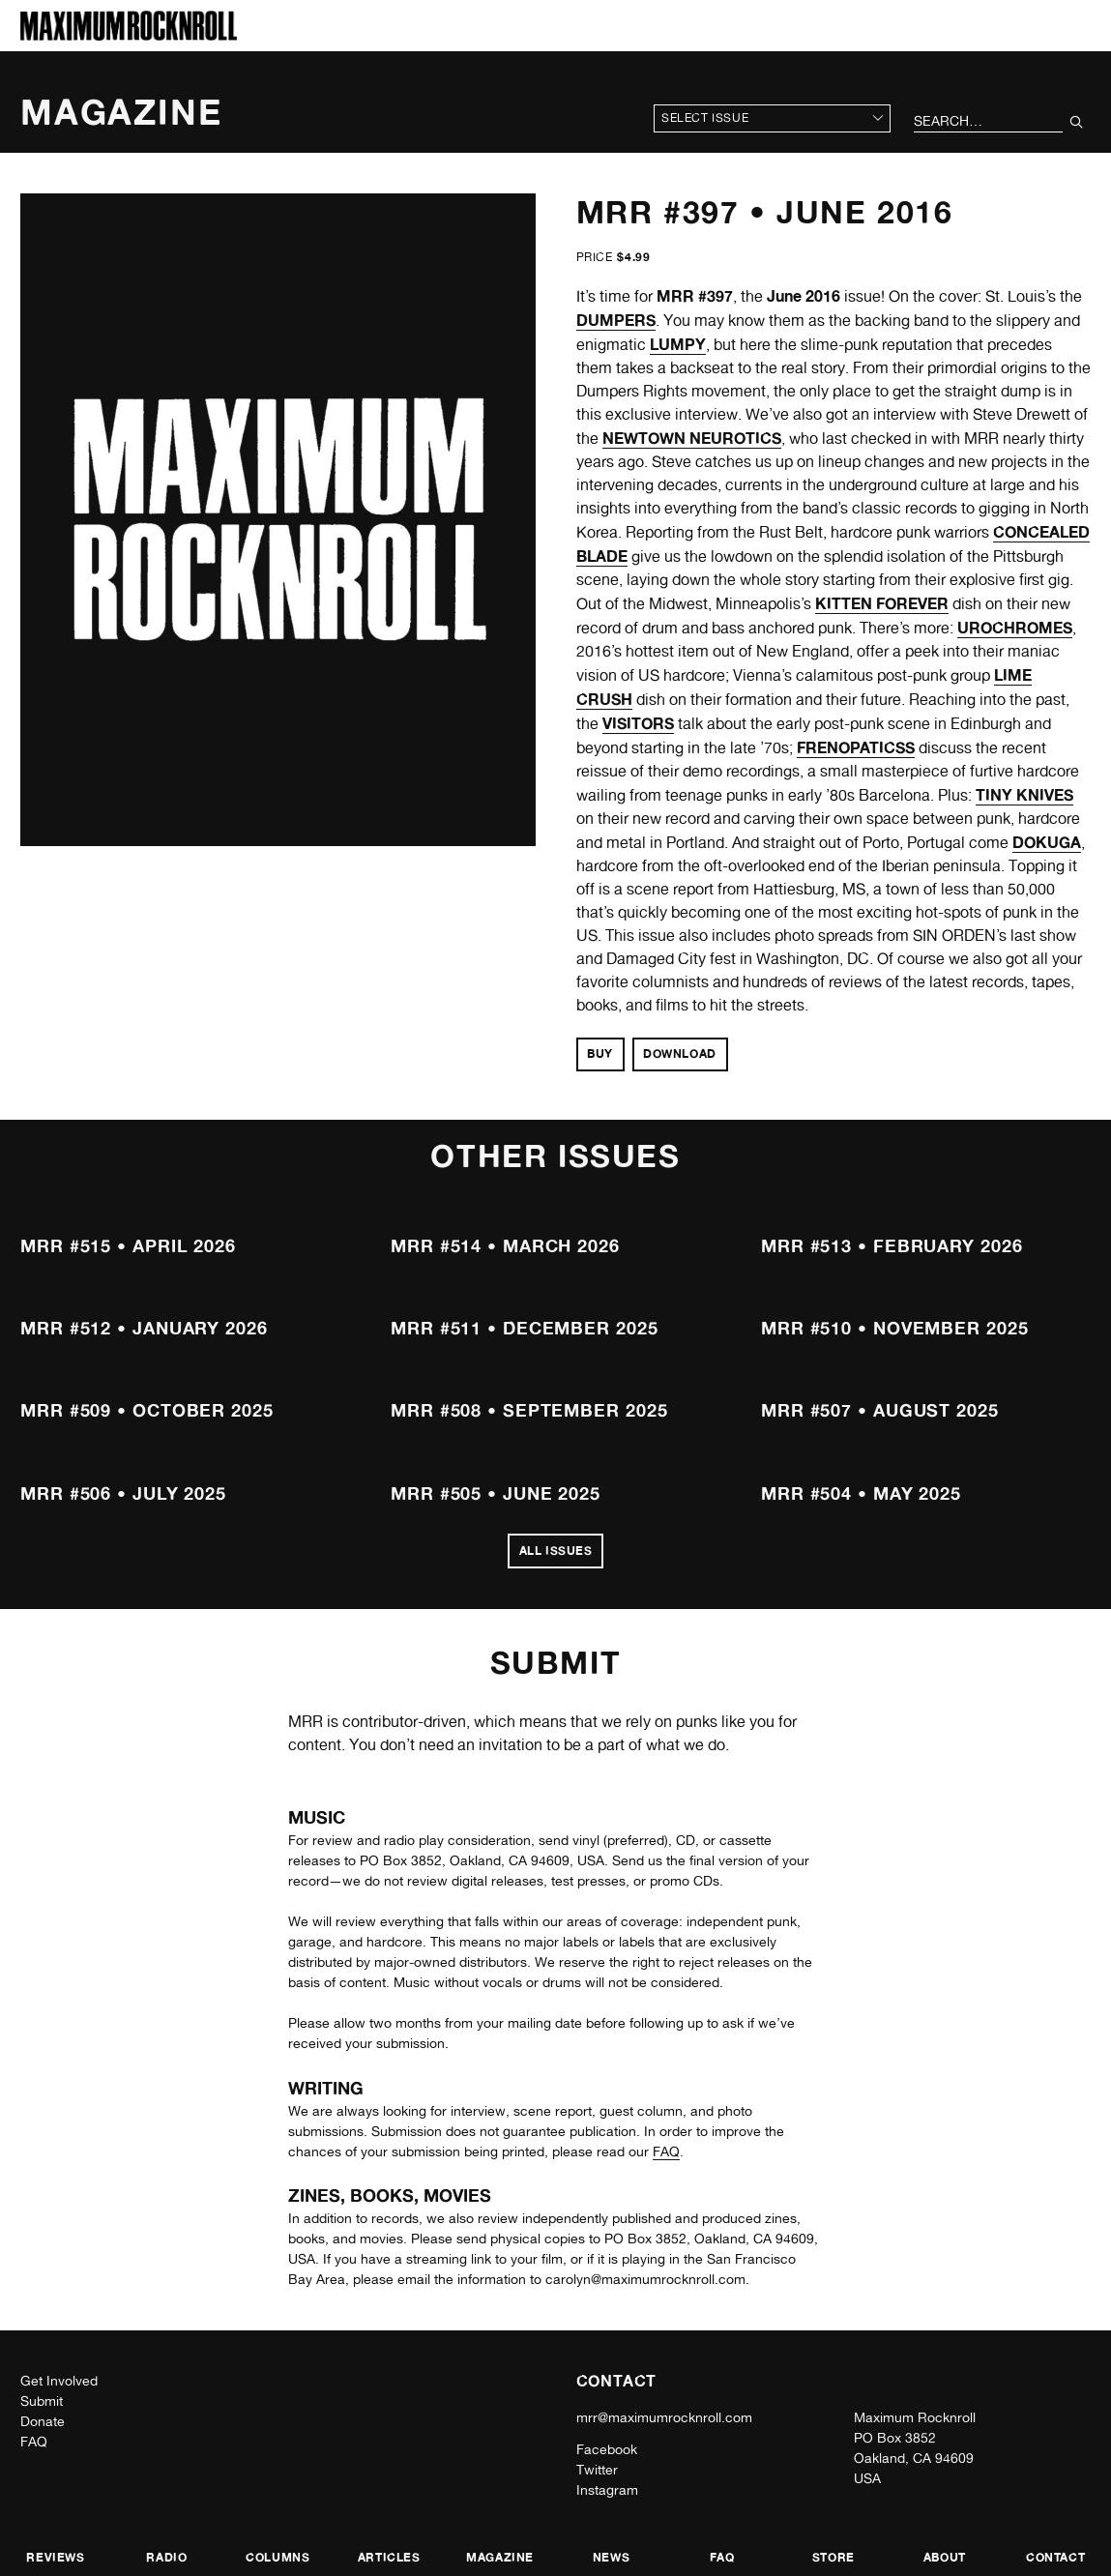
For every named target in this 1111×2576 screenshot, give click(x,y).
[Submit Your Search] (1077, 121)
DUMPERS (616, 320)
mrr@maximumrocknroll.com (664, 2417)
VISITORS (638, 723)
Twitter (597, 2469)
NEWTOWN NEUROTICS (691, 438)
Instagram (607, 2490)
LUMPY (678, 344)
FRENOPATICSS (856, 747)
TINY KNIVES (1024, 795)
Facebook (606, 2449)
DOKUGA (1046, 842)
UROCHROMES (1014, 627)
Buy (600, 1053)
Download (679, 1053)
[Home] (128, 35)
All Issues (556, 1550)
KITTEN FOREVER (882, 603)
